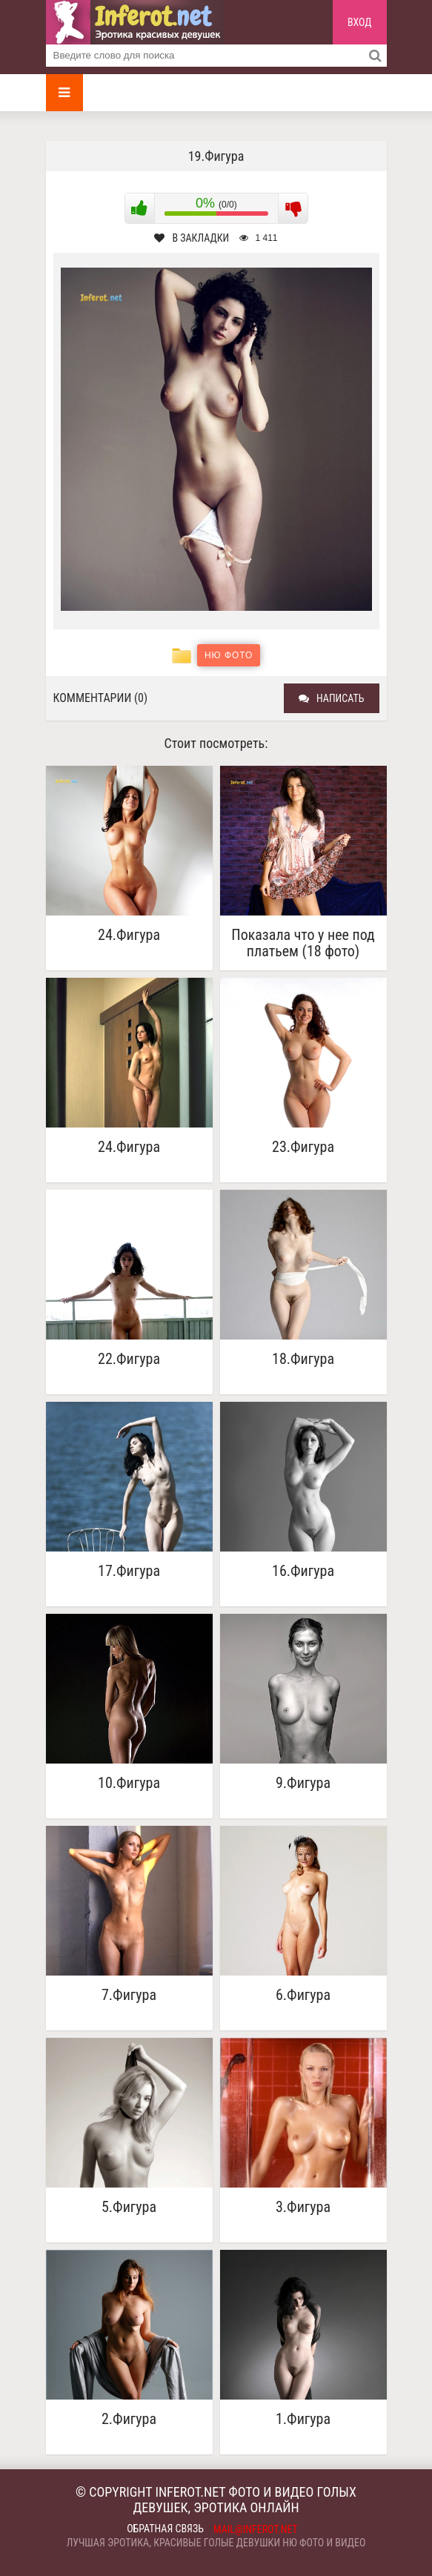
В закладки (191, 238)
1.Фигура (303, 2419)
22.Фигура (129, 1359)
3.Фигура (303, 2207)
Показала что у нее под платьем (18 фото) (303, 943)
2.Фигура (129, 2419)
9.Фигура (303, 1783)
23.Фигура (303, 1147)
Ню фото (229, 655)
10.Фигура (129, 1783)
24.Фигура (129, 935)
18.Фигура (303, 1359)
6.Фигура (303, 1995)
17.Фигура (129, 1571)
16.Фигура (303, 1571)
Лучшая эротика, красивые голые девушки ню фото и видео (216, 2543)
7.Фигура (129, 1995)
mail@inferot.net (255, 2529)
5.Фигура (129, 2207)
